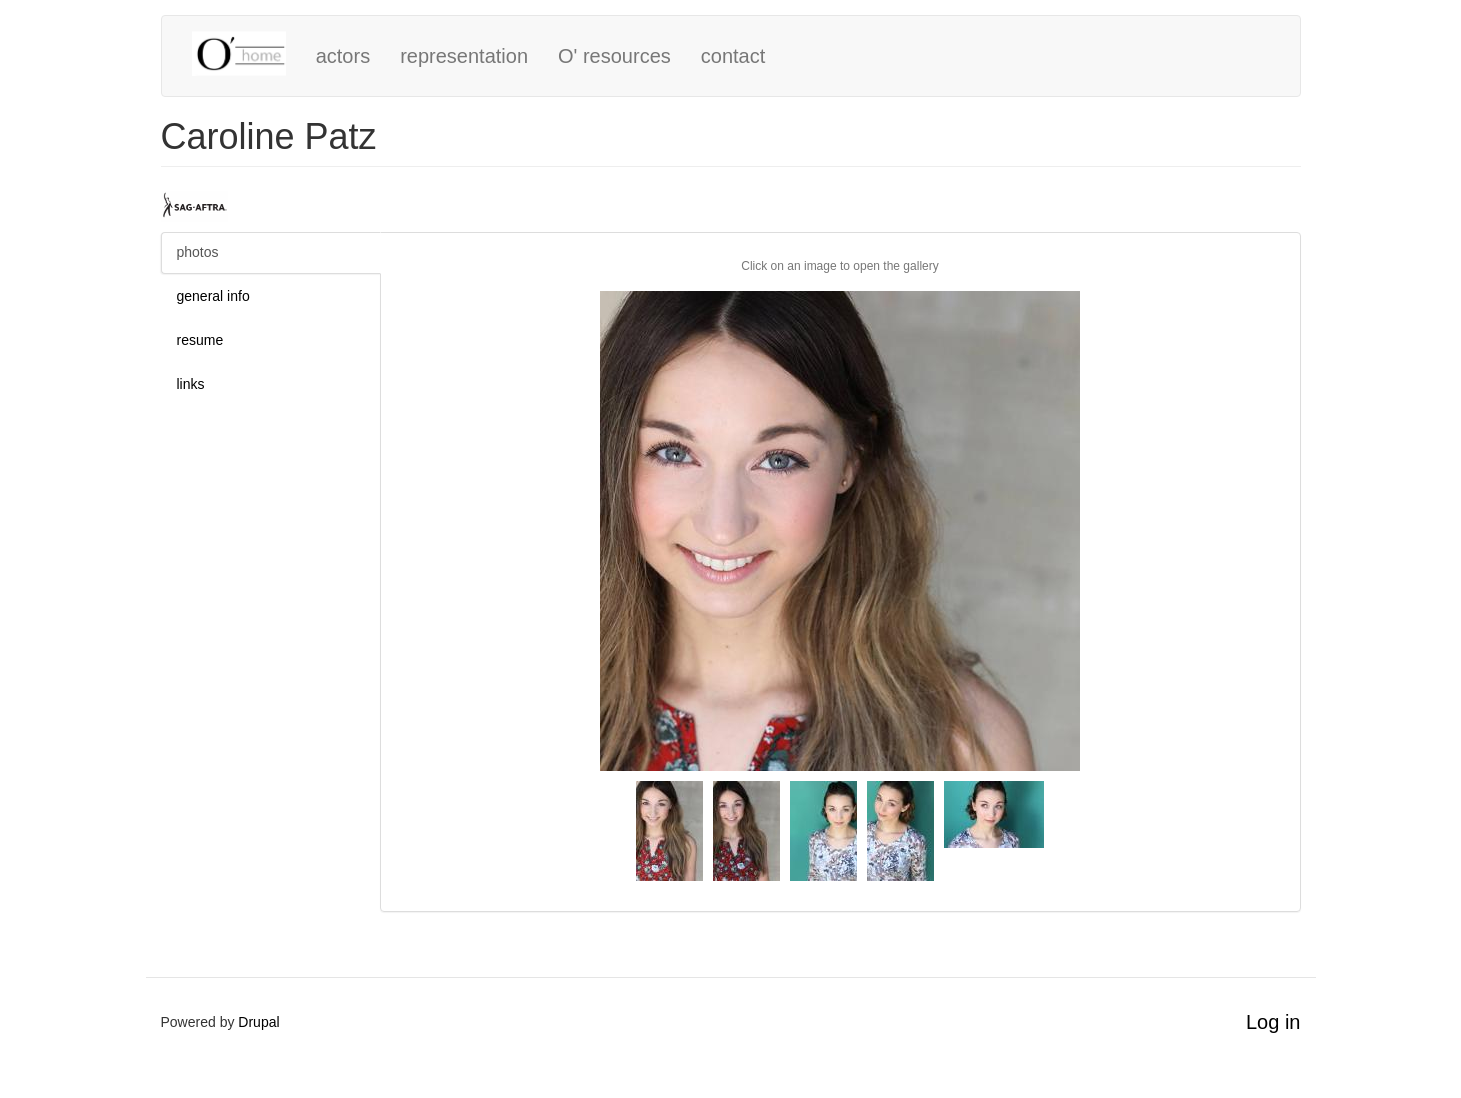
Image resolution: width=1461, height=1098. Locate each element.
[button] (840, 531)
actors (343, 56)
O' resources (614, 56)
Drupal (258, 1022)
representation (464, 56)
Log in (1273, 1022)
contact (733, 56)
